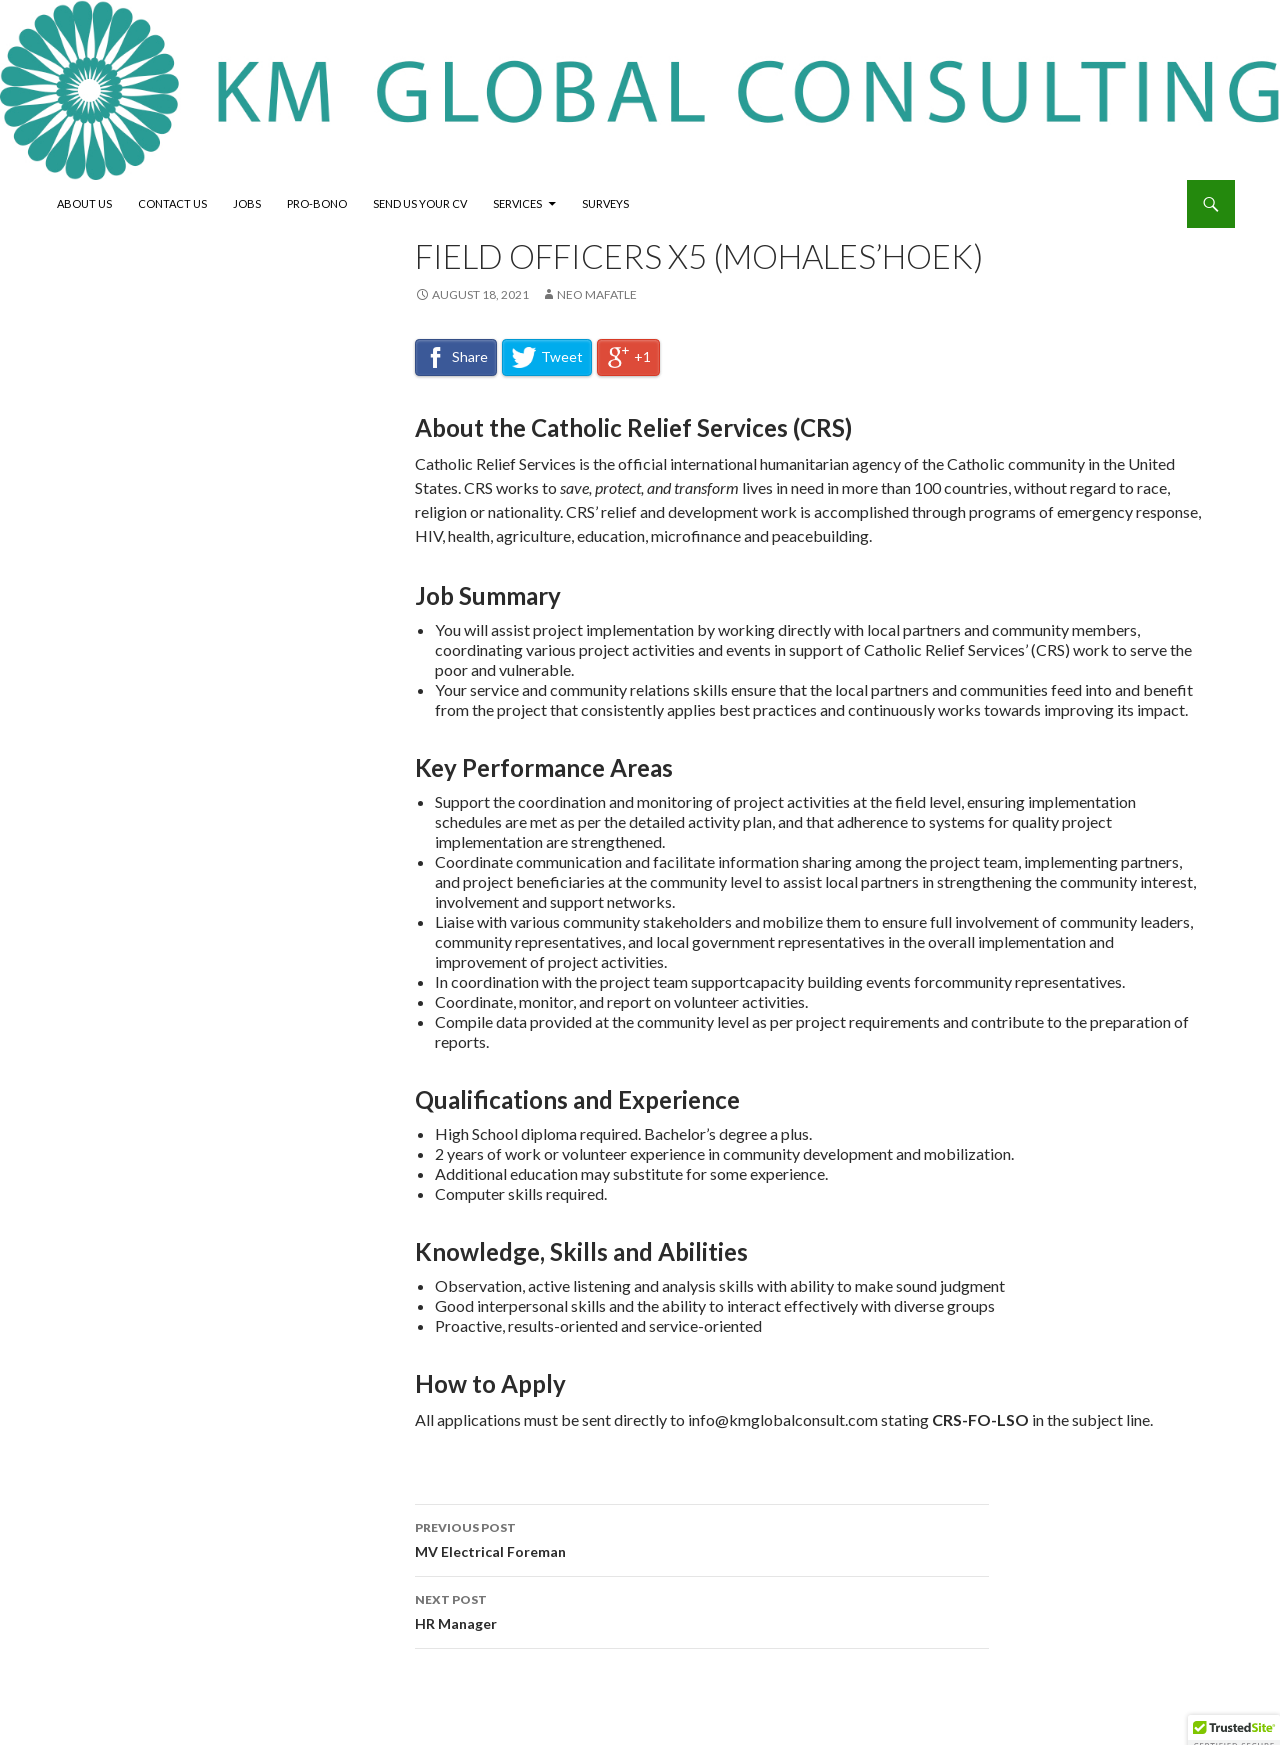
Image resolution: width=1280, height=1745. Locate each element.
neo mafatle (597, 294)
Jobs (247, 203)
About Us (84, 203)
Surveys (605, 203)
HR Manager (702, 1610)
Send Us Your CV (420, 203)
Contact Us (172, 203)
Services (517, 203)
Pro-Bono (317, 203)
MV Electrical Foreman (702, 1538)
